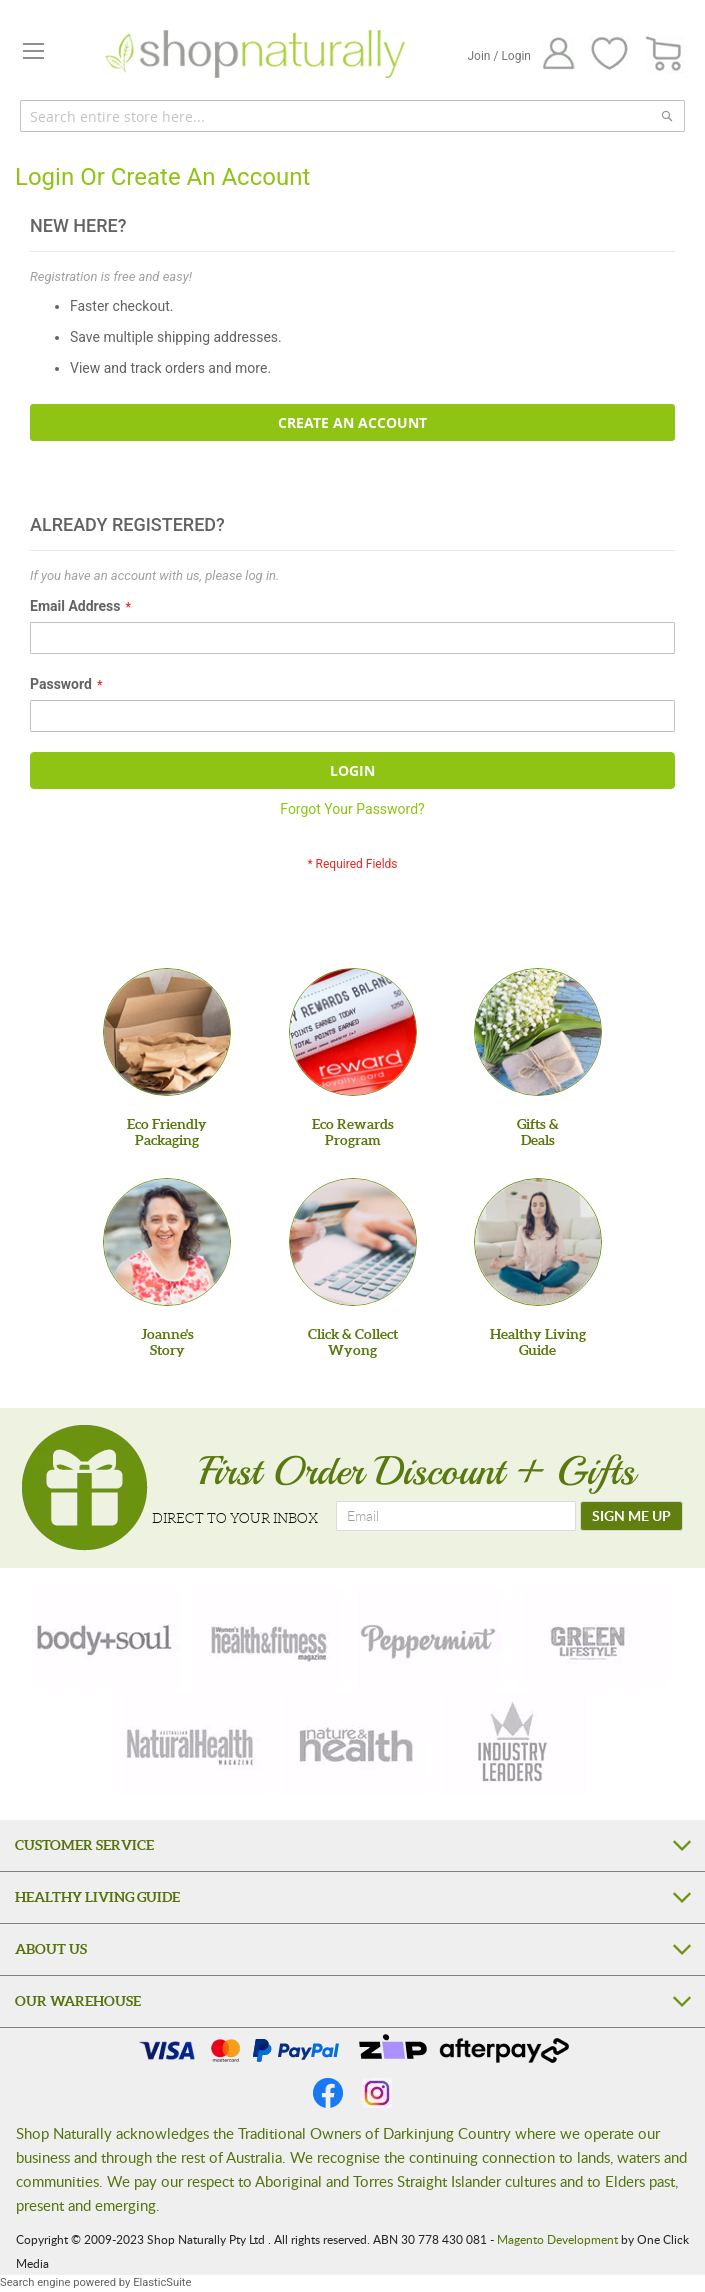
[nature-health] (353, 1744)
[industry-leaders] (514, 1744)
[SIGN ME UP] (631, 1516)
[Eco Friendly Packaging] (167, 1032)
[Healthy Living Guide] (538, 1242)
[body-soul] (106, 1638)
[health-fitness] (268, 1638)
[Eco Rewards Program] (353, 1032)
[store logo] (255, 54)
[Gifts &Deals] (538, 1032)
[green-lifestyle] (591, 1638)
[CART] (664, 54)
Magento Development (557, 2239)
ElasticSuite (162, 2282)
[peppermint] (429, 1638)
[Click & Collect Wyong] (353, 1242)
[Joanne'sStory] (167, 1242)
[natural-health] (191, 1744)
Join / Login (499, 56)
